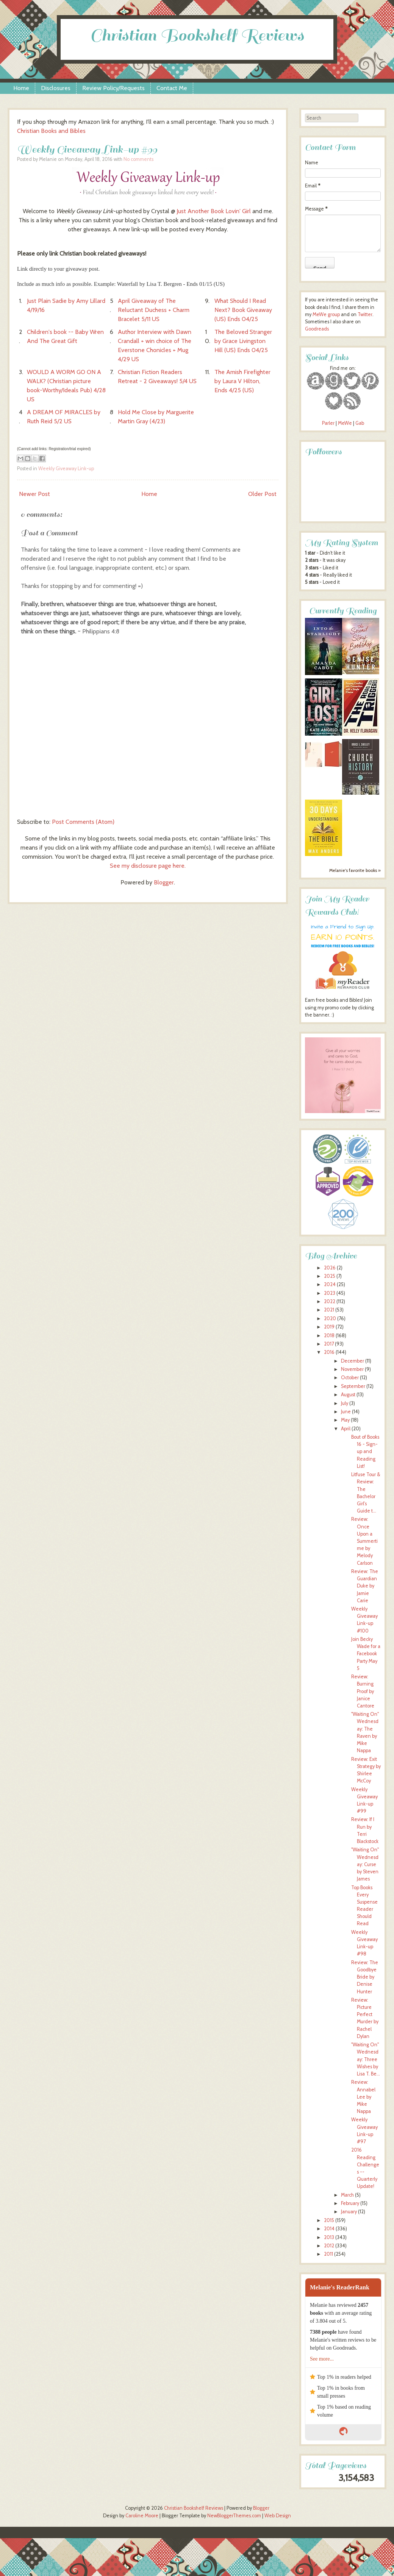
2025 (329, 1276)
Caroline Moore (141, 2515)
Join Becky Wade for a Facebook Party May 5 (365, 1653)
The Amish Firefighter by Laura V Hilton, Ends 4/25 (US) (242, 381)
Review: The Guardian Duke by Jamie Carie (364, 1586)
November (352, 1369)
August (348, 1394)
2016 (329, 1352)
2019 (329, 1327)
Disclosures (55, 88)
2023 (329, 1293)
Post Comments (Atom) (83, 821)
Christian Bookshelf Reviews (197, 35)
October (350, 1377)
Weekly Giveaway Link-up (66, 468)
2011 (328, 2254)
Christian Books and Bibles (51, 130)
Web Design (277, 2515)
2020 (330, 1318)
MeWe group (325, 314)
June (346, 1411)
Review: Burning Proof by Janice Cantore (362, 1691)
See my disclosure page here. (148, 865)
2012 (329, 2246)
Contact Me (171, 88)
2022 (329, 1301)
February (350, 2203)
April (345, 1428)
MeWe (345, 423)
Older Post (262, 493)
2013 (329, 2237)
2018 (329, 1335)
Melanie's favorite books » (355, 870)
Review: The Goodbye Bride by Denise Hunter (364, 1977)
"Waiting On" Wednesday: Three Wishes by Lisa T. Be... (365, 2059)
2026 (330, 1268)
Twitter (365, 314)
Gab (359, 423)
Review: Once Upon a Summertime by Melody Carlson (364, 1541)
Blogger (164, 882)
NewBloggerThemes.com (234, 2515)
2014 (329, 2228)
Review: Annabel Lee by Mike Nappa (363, 2096)
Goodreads (317, 329)
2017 (329, 1344)
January (349, 2211)
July (344, 1403)
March (347, 2195)
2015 (329, 2220)
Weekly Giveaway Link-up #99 (87, 149)
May (345, 1420)
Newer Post (34, 493)
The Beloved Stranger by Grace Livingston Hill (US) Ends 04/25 (243, 341)
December (352, 1361)
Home (21, 88)
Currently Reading (343, 611)
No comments (138, 159)
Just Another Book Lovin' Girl (214, 211)
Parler (329, 423)
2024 (330, 1284)
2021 (329, 1310)
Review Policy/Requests (113, 88)
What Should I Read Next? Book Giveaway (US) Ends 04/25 (243, 310)
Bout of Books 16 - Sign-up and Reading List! (365, 1451)
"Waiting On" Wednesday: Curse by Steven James (365, 1864)
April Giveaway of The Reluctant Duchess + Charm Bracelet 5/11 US (153, 310)
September (353, 1386)
